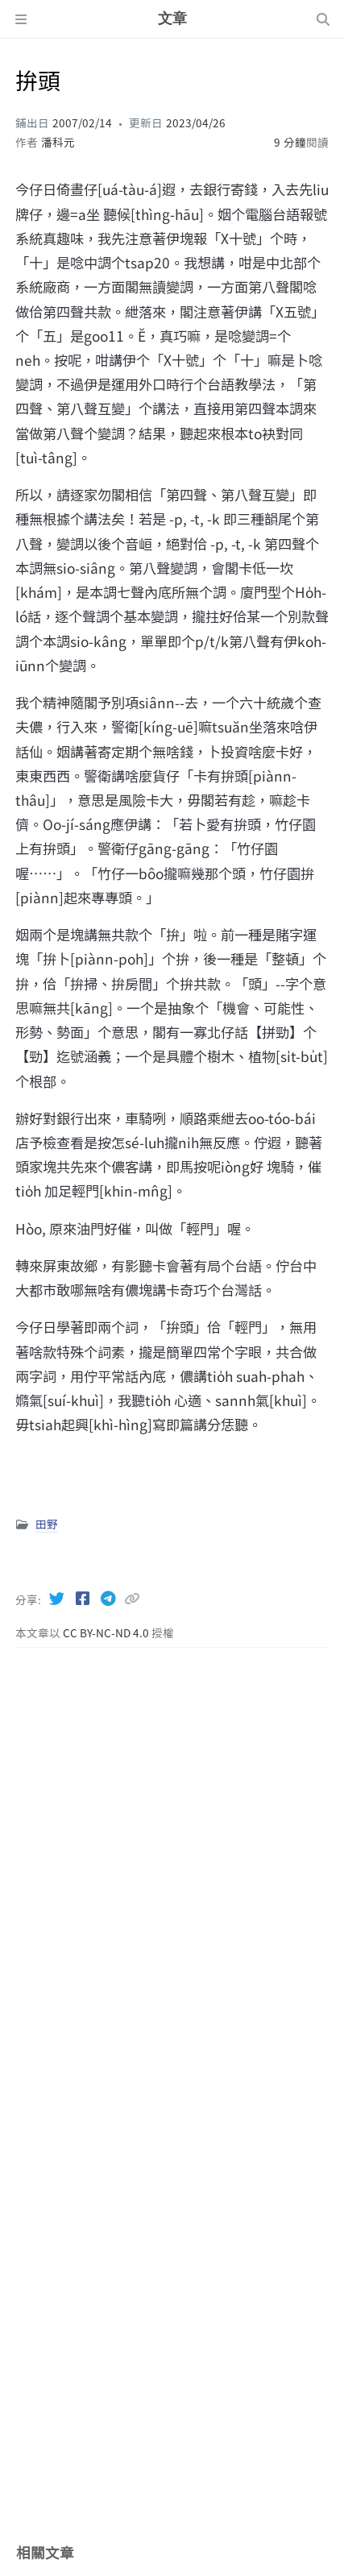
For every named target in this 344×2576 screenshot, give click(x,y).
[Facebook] (84, 1598)
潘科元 (58, 142)
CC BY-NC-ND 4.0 (107, 1632)
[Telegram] (109, 1598)
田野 (46, 1524)
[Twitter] (58, 1598)
